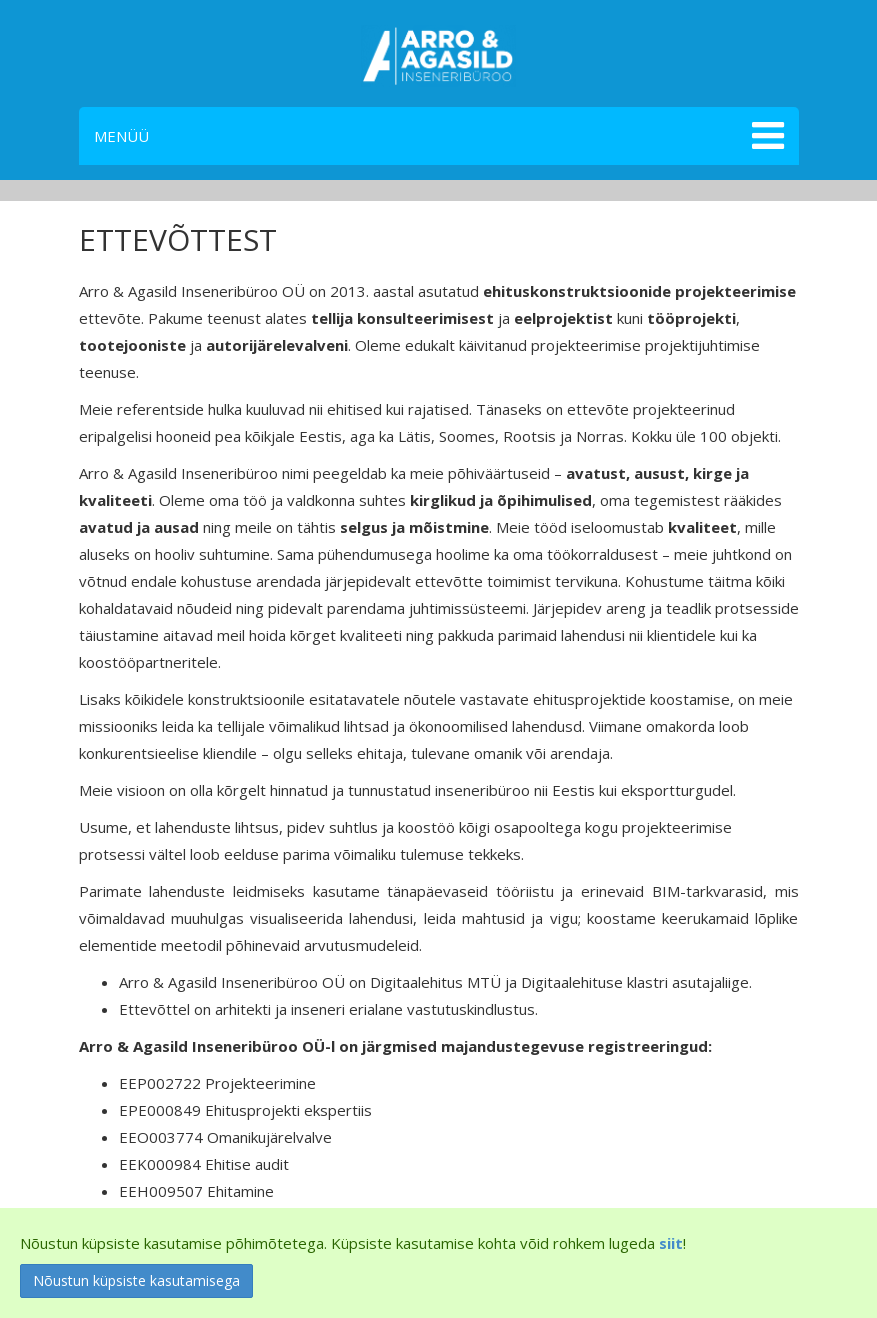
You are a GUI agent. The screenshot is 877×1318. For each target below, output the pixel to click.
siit (671, 1243)
